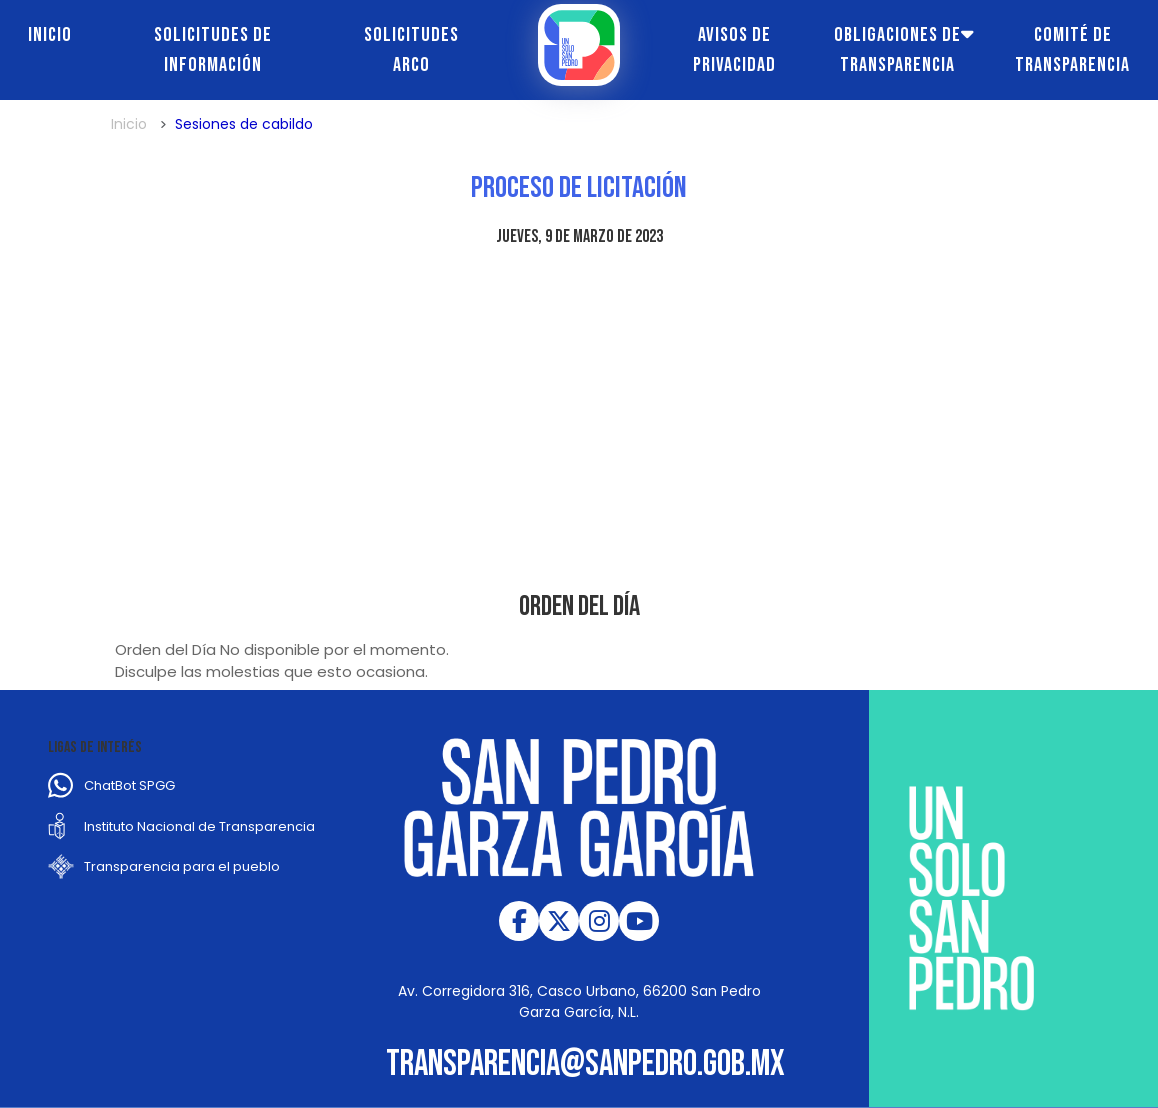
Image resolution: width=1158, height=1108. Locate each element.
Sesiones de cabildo (244, 124)
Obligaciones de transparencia (897, 50)
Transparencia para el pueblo (182, 866)
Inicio (50, 35)
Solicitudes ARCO (411, 50)
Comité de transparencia (1072, 50)
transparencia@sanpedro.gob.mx (585, 1064)
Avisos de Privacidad (734, 50)
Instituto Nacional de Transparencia (199, 826)
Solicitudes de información (213, 50)
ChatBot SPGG (129, 785)
